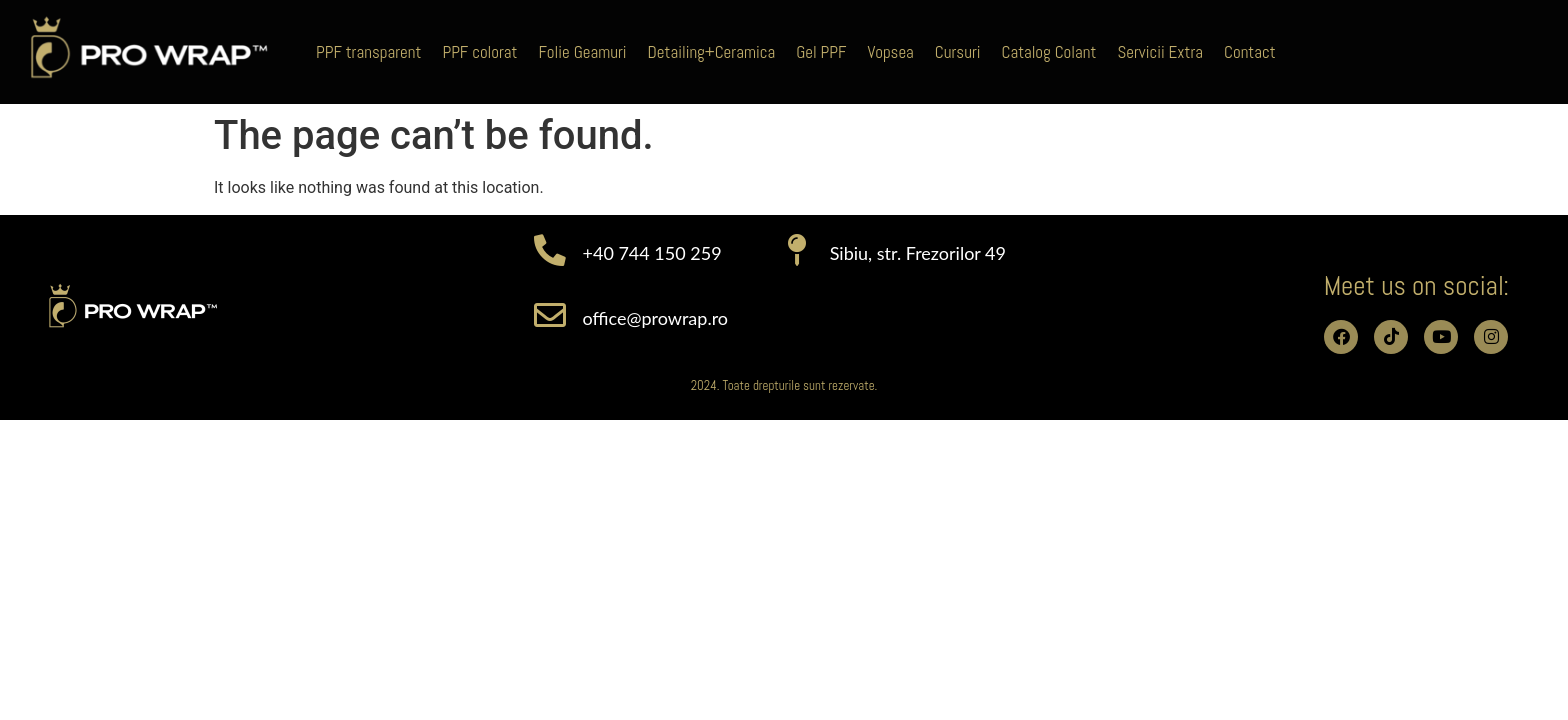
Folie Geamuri (582, 52)
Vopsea (890, 52)
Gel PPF (821, 52)
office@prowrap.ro (656, 318)
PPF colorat (479, 52)
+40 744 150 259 (652, 253)
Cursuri (958, 52)
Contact (1250, 52)
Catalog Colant (1049, 52)
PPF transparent (368, 52)
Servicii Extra (1160, 52)
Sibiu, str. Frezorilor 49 (918, 253)
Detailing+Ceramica (712, 52)
